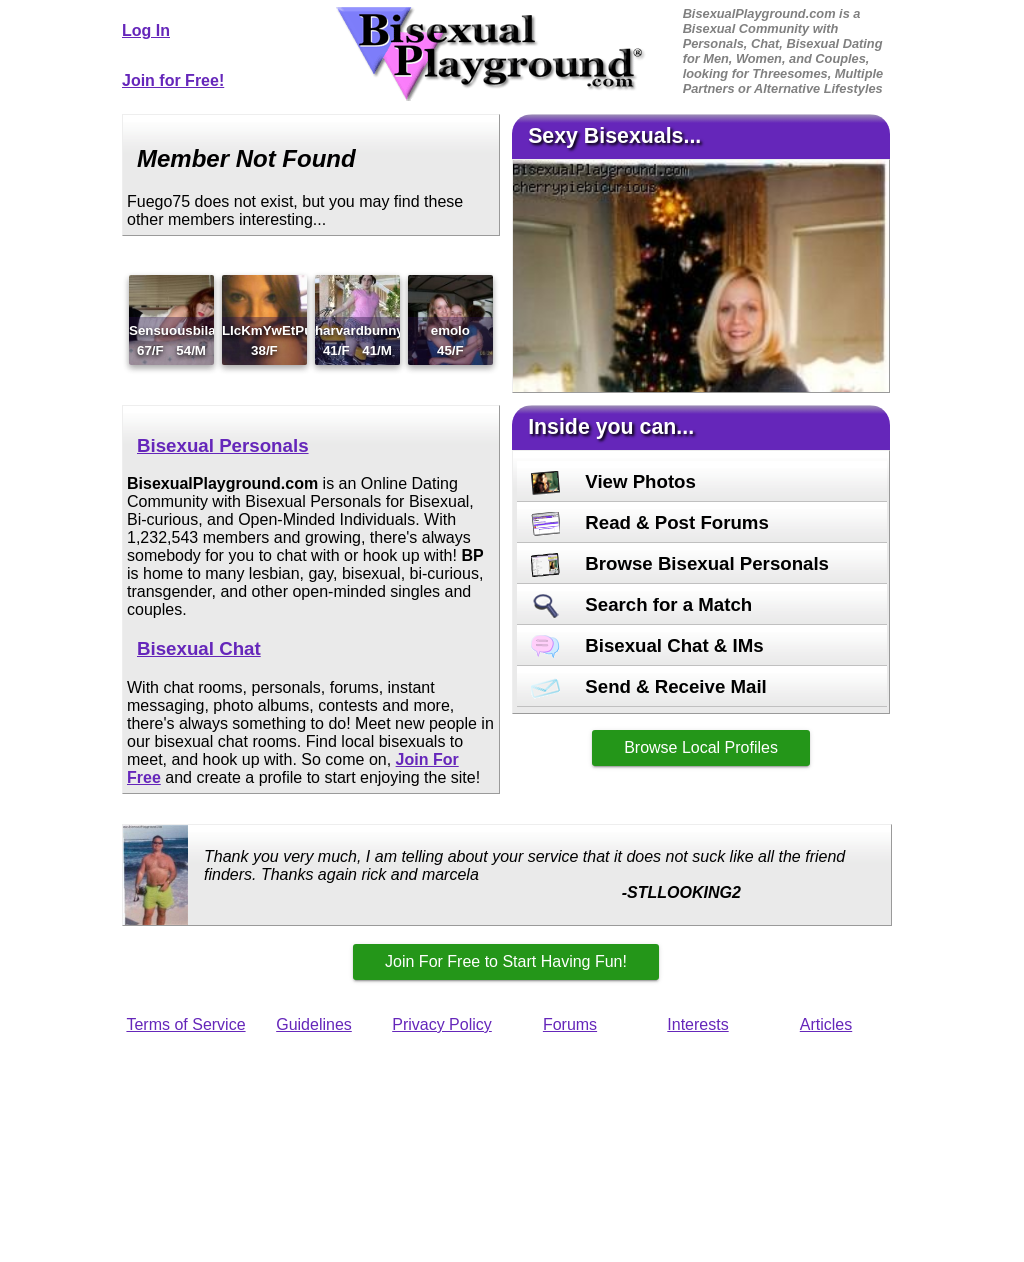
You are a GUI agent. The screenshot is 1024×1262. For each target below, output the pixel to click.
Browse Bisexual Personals (680, 563)
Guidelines (314, 1024)
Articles (826, 1024)
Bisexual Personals (223, 445)
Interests (697, 1024)
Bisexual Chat (199, 648)
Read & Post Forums (650, 522)
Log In (146, 30)
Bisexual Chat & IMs (647, 645)
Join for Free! (173, 80)
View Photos (613, 481)
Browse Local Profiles (701, 747)
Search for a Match (641, 604)
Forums (570, 1024)
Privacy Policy (442, 1024)
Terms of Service (185, 1024)
